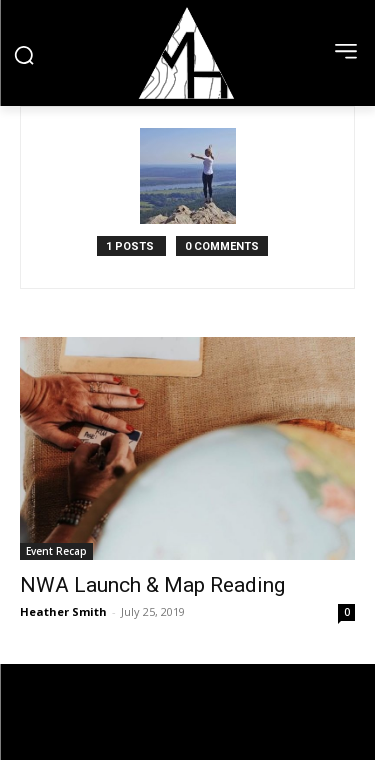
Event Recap (56, 551)
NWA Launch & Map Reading (152, 585)
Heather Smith (63, 611)
